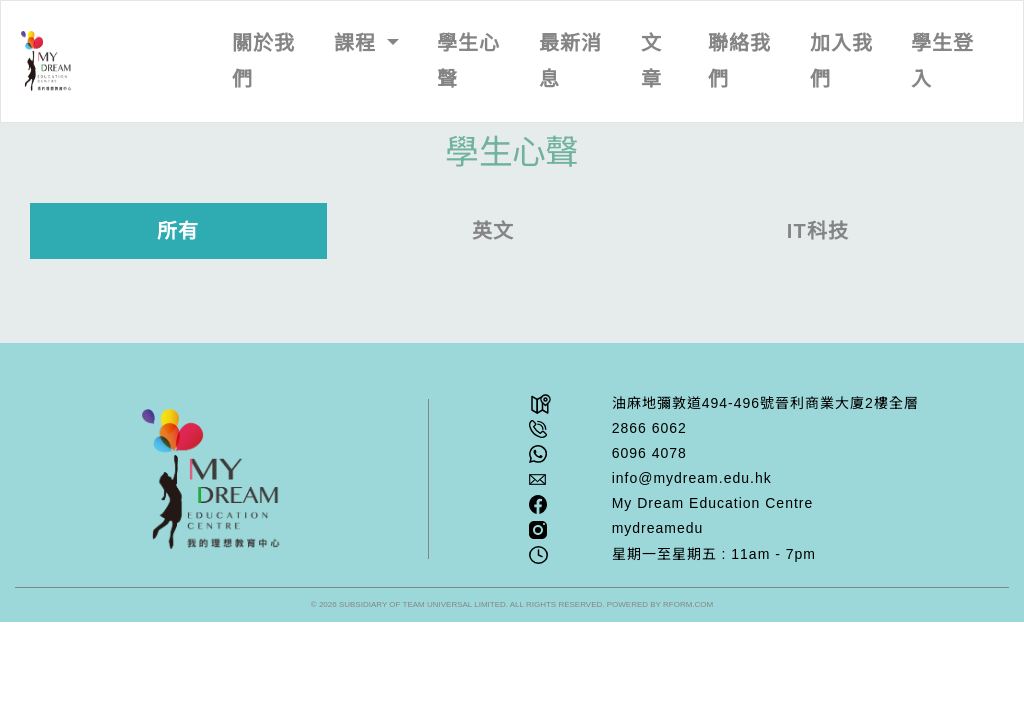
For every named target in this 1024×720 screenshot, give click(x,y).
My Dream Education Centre (713, 503)
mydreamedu (658, 528)
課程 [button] (358, 43)
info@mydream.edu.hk (692, 478)
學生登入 (942, 61)
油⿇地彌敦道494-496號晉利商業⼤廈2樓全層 (765, 403)
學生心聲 (468, 61)
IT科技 (818, 231)
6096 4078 (649, 453)
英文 (493, 231)
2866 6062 (649, 428)
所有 (178, 231)
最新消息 (570, 61)
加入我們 (841, 61)
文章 (651, 61)
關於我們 (263, 61)
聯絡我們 (739, 61)
